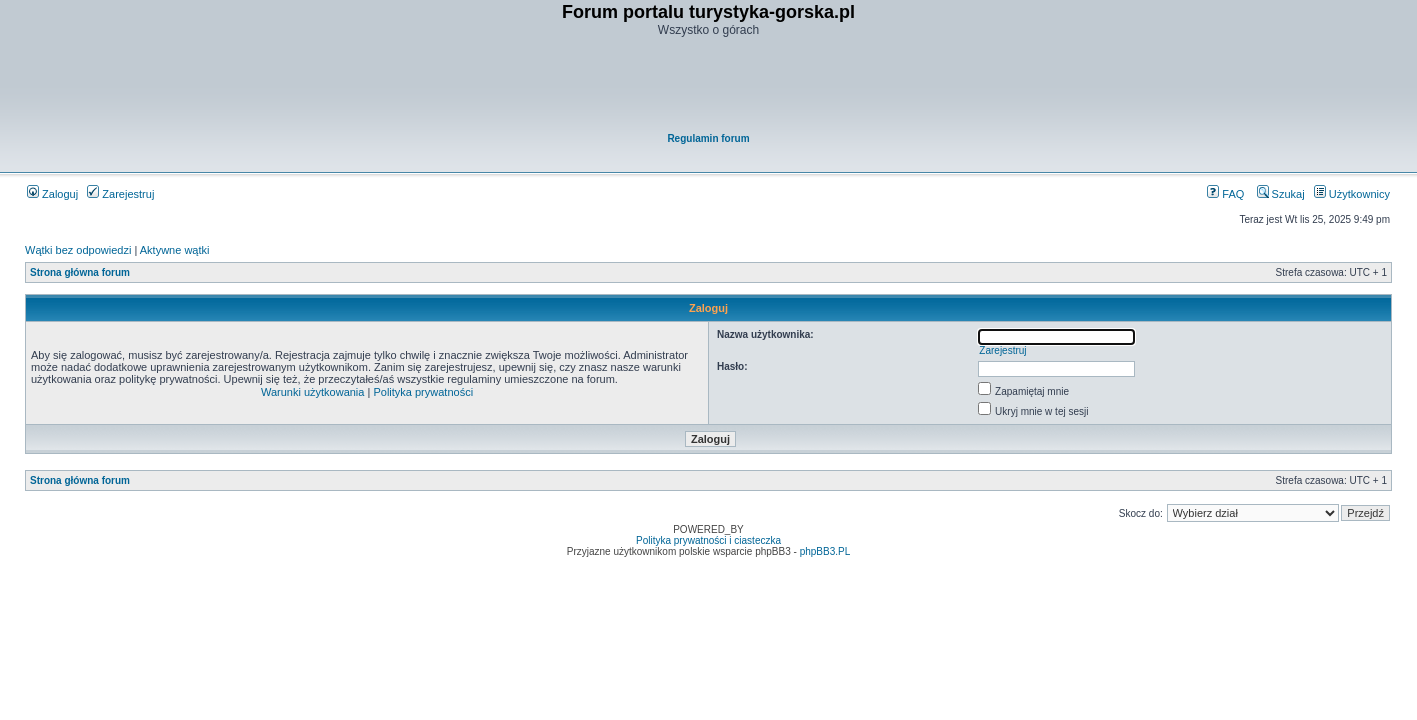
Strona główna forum (80, 272)
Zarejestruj (120, 194)
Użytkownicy (1352, 194)
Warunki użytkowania (313, 392)
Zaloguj (52, 194)
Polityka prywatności (423, 392)
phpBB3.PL (825, 551)
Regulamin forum (708, 138)
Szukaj (1281, 194)
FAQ (1225, 194)
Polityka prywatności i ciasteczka (708, 540)
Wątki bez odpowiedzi (78, 250)
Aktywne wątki (175, 250)
